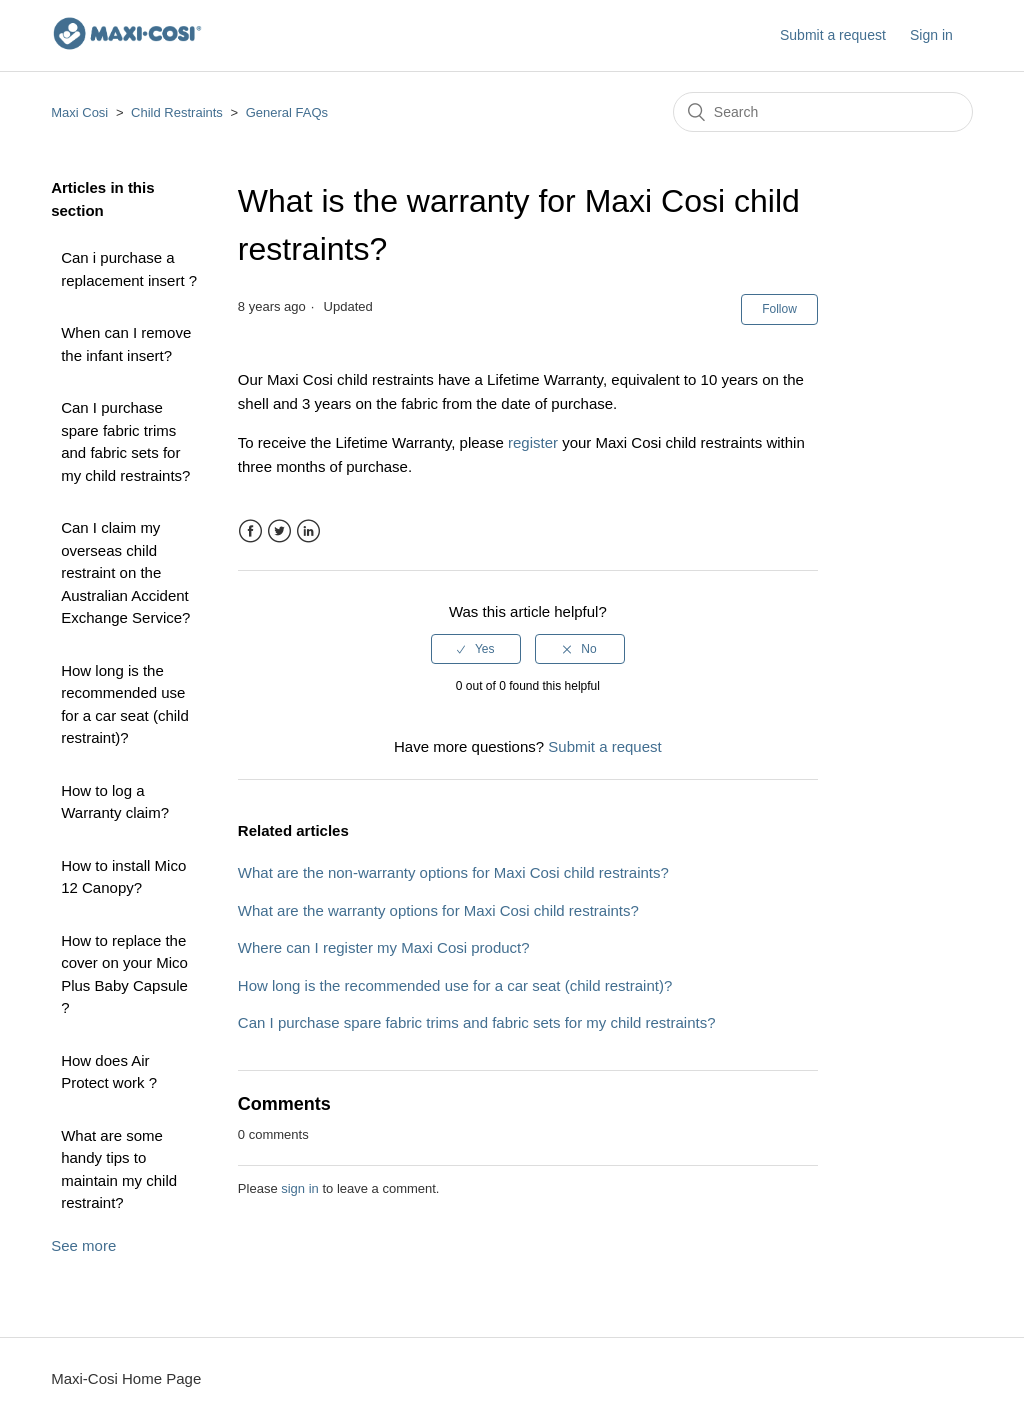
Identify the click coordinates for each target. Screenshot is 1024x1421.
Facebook (250, 531)
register (533, 442)
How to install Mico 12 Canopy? (123, 877)
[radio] (476, 649)
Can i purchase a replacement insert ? (129, 269)
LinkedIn (308, 531)
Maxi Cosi (79, 112)
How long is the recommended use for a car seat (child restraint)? (125, 704)
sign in (300, 1188)
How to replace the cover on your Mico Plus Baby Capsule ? (124, 974)
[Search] (823, 112)
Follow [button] (779, 309)
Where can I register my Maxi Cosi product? (384, 947)
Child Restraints (177, 112)
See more (83, 1245)
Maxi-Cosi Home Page (126, 1378)
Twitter (279, 531)
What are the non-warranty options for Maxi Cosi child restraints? (453, 872)
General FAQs (287, 112)
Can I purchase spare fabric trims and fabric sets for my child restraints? (125, 441)
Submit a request (833, 35)
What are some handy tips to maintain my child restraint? (119, 1169)
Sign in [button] (931, 35)
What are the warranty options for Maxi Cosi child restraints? (438, 910)
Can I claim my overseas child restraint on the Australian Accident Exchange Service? (125, 572)
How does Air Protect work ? (109, 1072)
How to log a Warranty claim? (115, 802)
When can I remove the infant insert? (126, 344)
